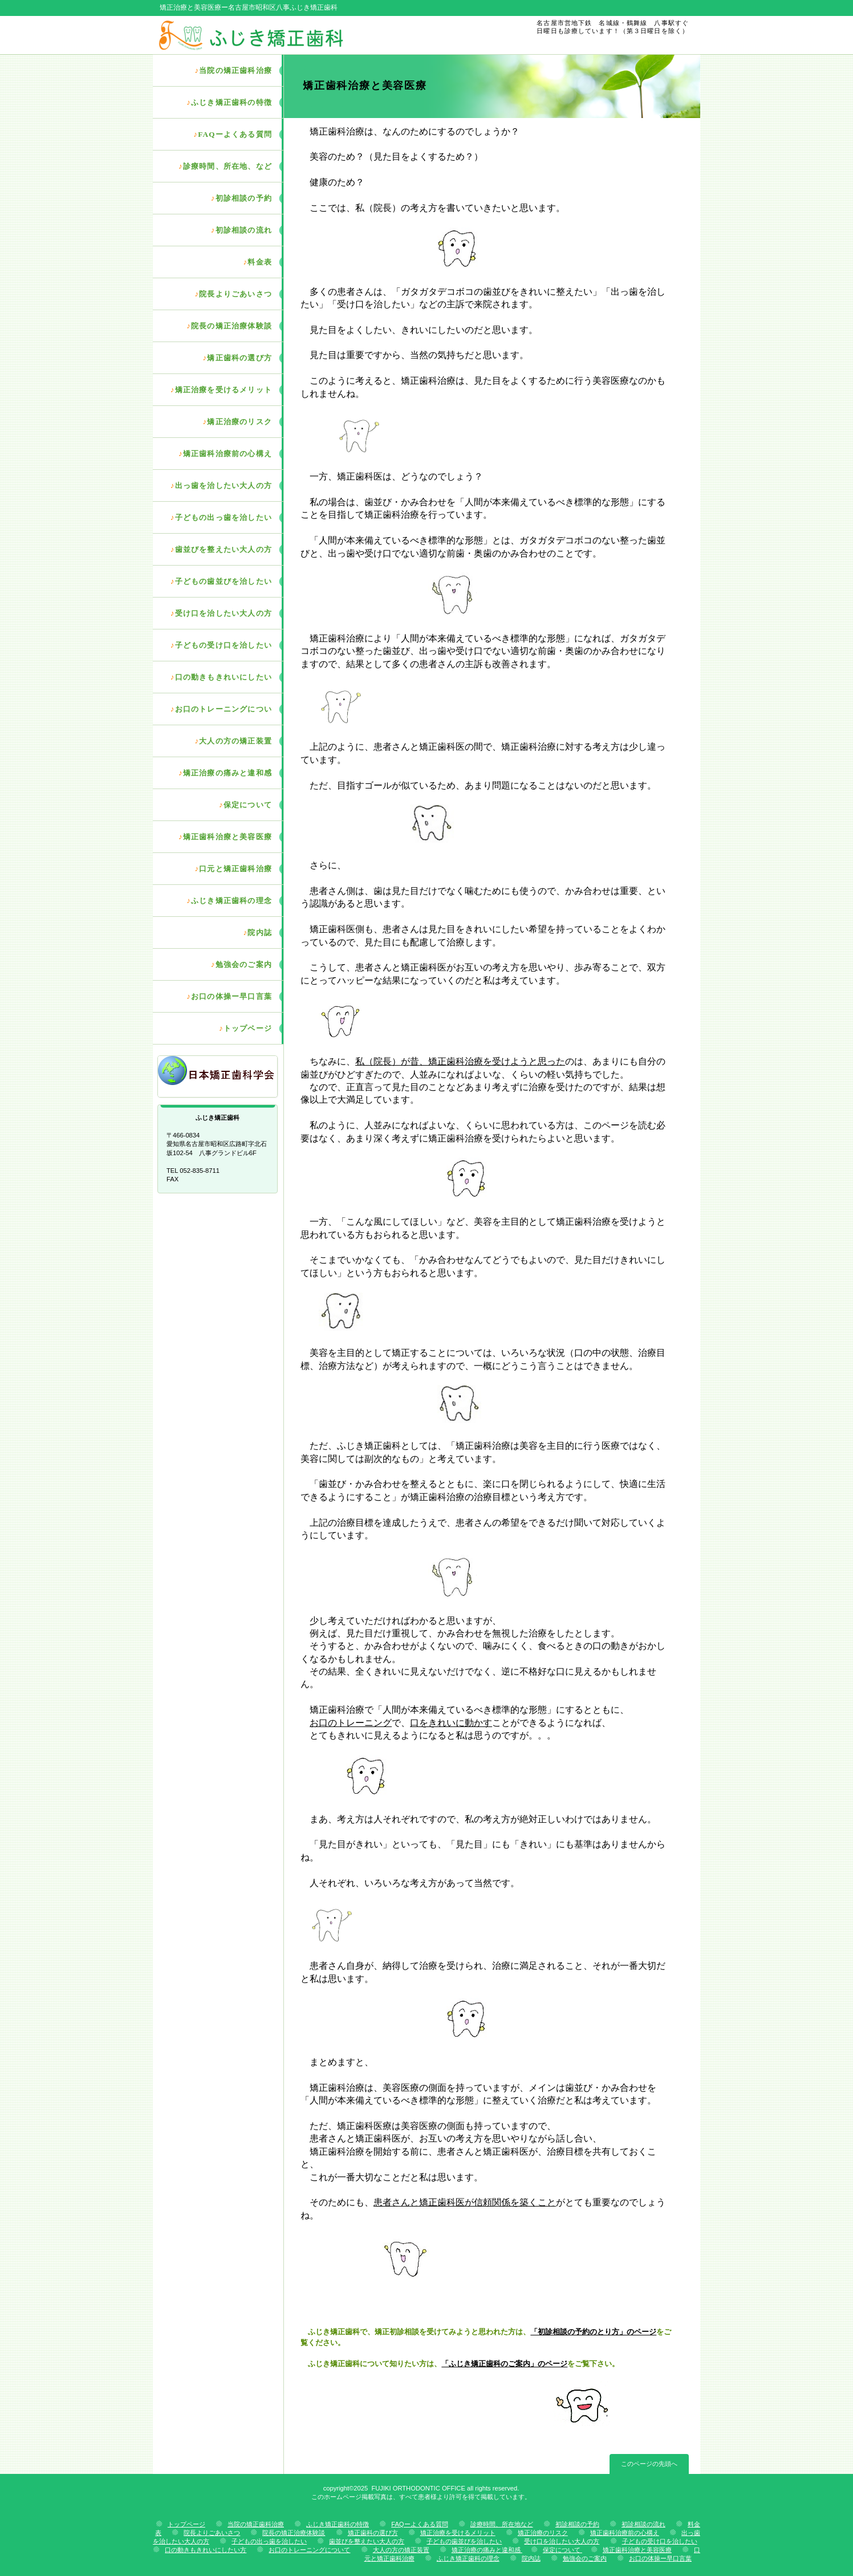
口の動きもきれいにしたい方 (205, 2549)
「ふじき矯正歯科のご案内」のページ (504, 2363)
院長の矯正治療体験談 (293, 2532)
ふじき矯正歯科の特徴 (337, 2524)
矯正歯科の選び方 (373, 2532)
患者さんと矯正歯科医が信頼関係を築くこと (464, 2202)
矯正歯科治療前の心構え (624, 2532)
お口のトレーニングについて (309, 2549)
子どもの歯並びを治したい (464, 2541)
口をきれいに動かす (451, 1723)
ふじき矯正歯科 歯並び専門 (288, 34)
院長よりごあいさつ (212, 2532)
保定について (562, 2549)
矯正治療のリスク (543, 2532)
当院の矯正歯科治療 (256, 2524)
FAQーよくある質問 (419, 2524)
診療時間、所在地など (501, 2524)
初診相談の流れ (643, 2524)
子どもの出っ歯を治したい (269, 2541)
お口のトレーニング (351, 1723)
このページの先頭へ (649, 2463)
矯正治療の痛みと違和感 (487, 2549)
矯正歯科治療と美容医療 (637, 2549)
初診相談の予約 (577, 2524)
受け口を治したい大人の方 (561, 2541)
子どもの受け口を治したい (659, 2541)
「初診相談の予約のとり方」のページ (593, 2331)
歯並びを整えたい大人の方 (366, 2541)
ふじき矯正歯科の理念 (468, 2558)
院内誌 (531, 2558)
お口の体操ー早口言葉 (660, 2558)
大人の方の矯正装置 (401, 2549)
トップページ (186, 2524)
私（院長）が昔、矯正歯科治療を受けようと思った (460, 1061)
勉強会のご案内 (585, 2558)
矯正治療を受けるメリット (457, 2532)
